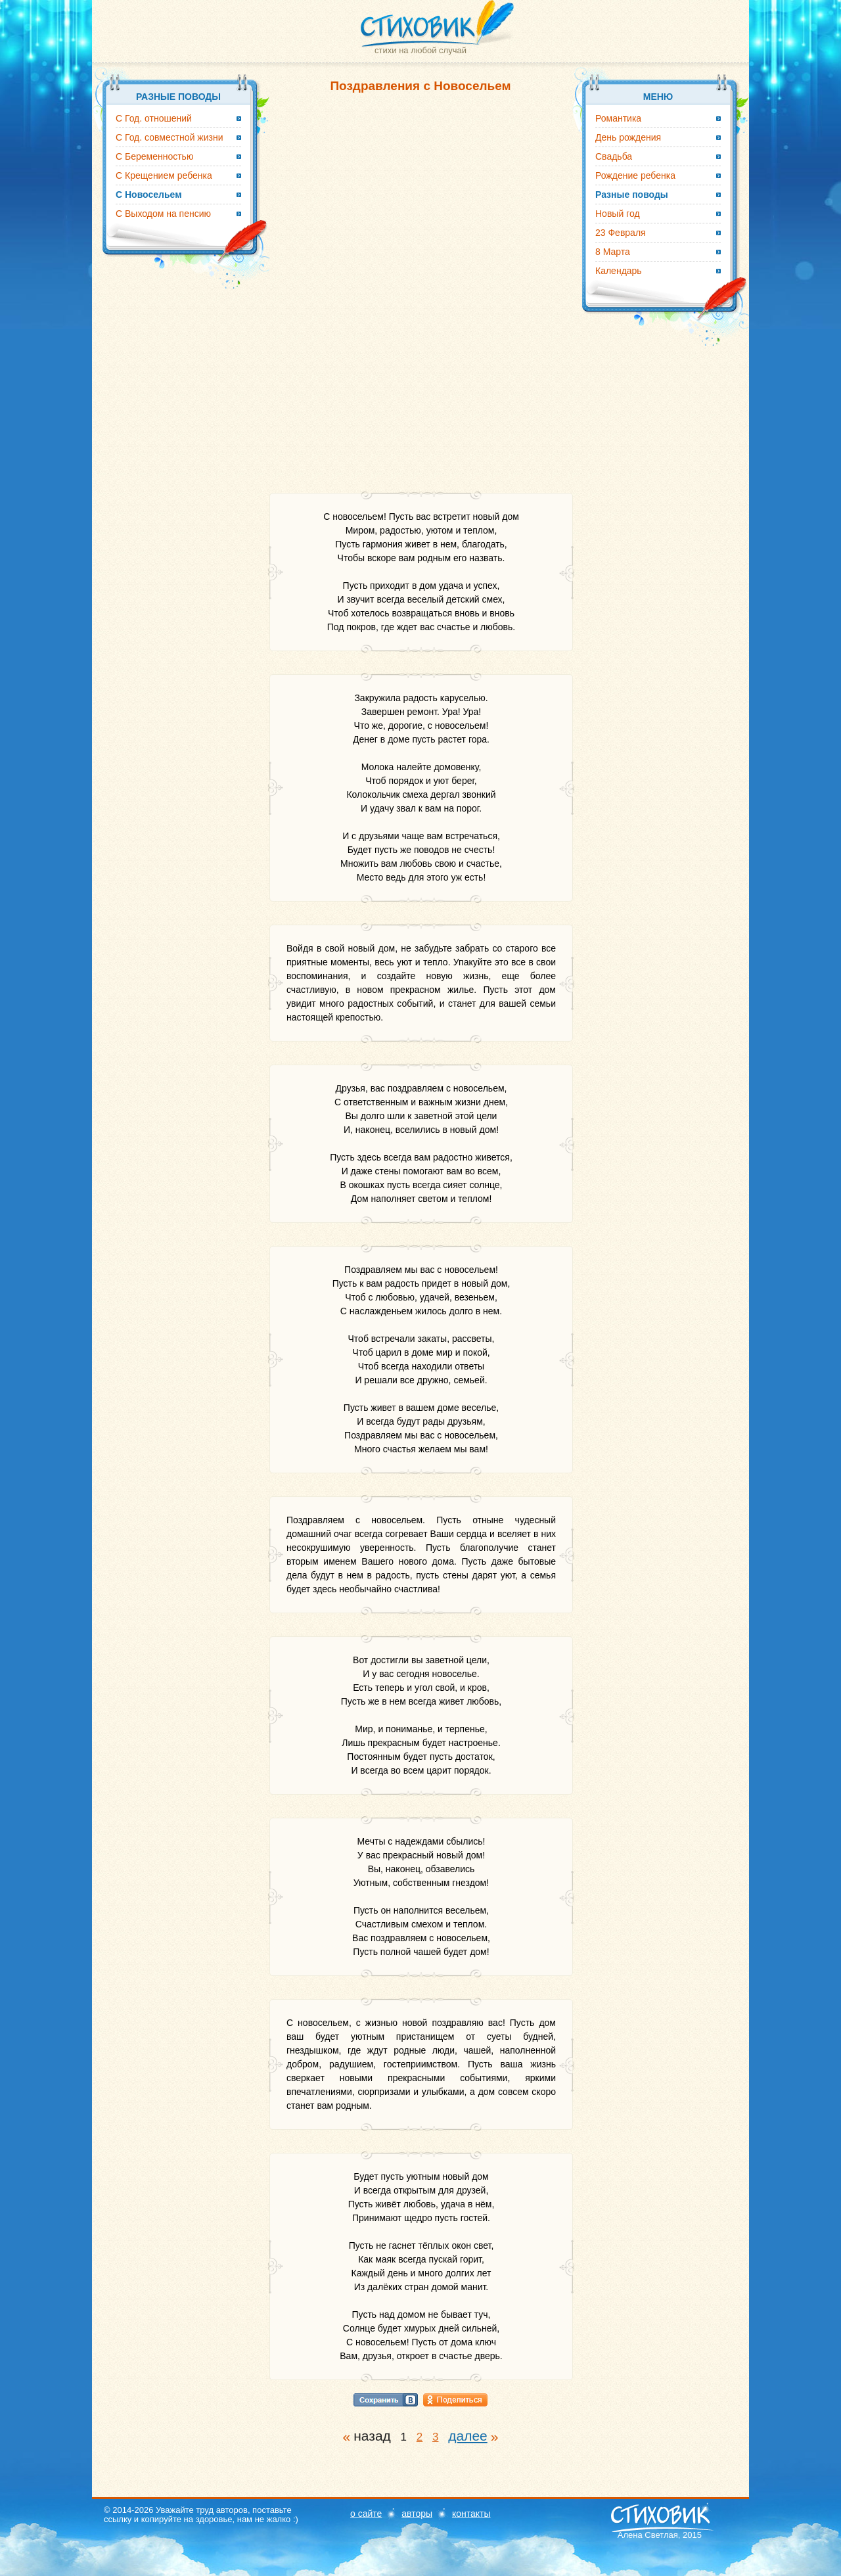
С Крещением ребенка (164, 175)
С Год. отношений (154, 118)
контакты (471, 2513)
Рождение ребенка (635, 175)
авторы (416, 2513)
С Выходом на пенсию (163, 213)
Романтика (618, 118)
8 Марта (612, 251)
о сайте (366, 2513)
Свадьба (613, 156)
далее (468, 2435)
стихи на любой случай (420, 50)
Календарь (618, 270)
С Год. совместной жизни (169, 137)
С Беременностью (154, 156)
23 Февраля (620, 232)
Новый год (617, 213)
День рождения (628, 137)
